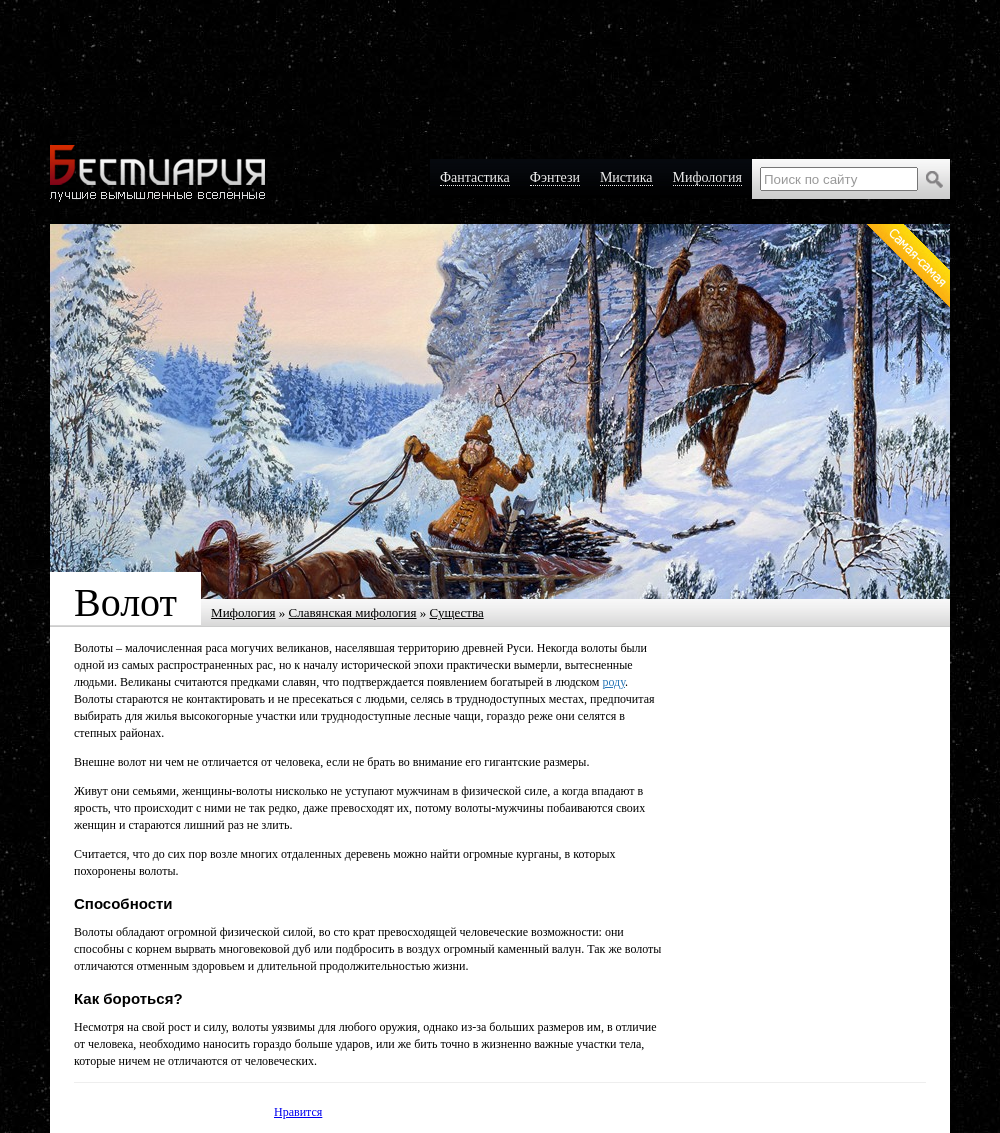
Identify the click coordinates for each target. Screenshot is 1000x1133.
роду (613, 682)
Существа (457, 612)
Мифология (243, 612)
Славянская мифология (353, 612)
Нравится (298, 1112)
